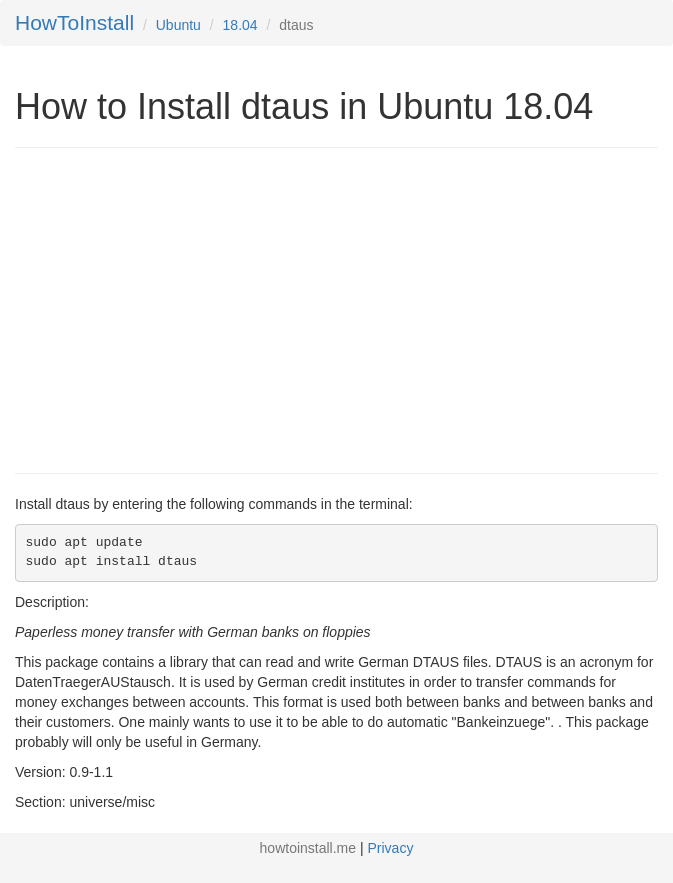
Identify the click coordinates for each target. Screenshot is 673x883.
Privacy (391, 848)
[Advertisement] (183, 308)
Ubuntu (178, 25)
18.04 (240, 25)
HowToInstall (74, 22)
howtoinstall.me (308, 848)
